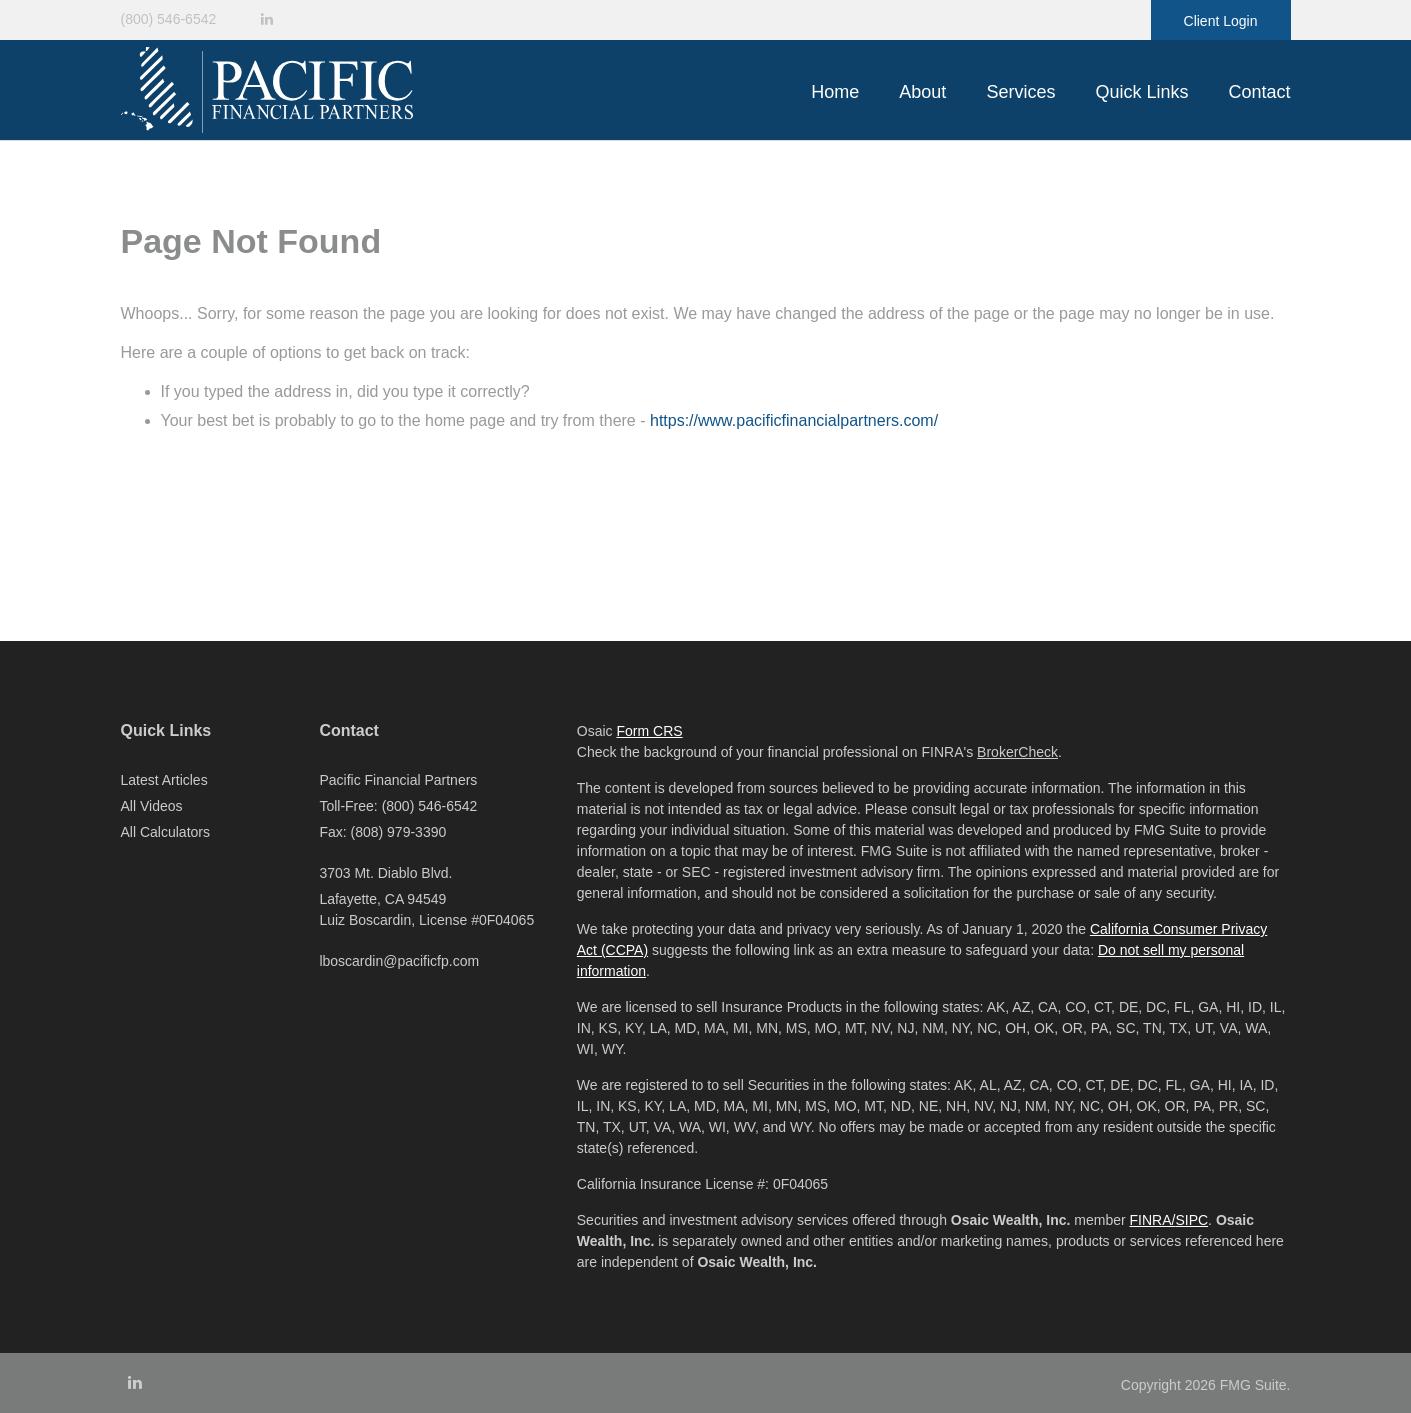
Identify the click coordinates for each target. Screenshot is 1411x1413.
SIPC (1191, 1220)
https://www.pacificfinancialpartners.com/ (794, 420)
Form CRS (649, 731)
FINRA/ (1153, 1220)
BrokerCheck (1017, 752)
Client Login (1221, 21)
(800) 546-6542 (169, 19)
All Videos (152, 806)
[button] (922, 92)
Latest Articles (164, 780)
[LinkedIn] (267, 19)
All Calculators (165, 832)
